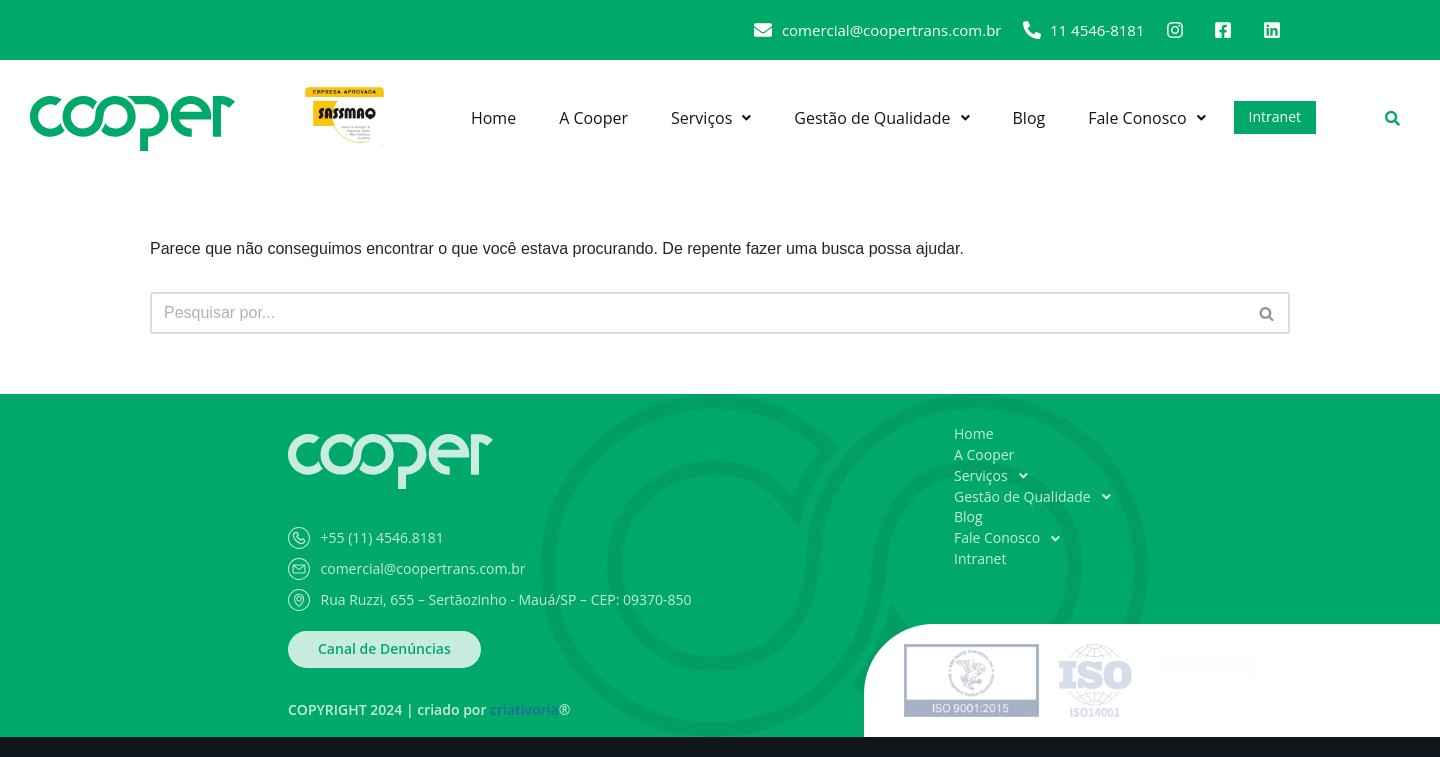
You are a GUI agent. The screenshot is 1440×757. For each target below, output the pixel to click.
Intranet (1275, 116)
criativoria (524, 709)
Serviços (711, 118)
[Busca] (697, 313)
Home (493, 118)
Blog (1029, 118)
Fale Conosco (1146, 118)
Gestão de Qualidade (881, 118)
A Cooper (593, 118)
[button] (711, 118)
